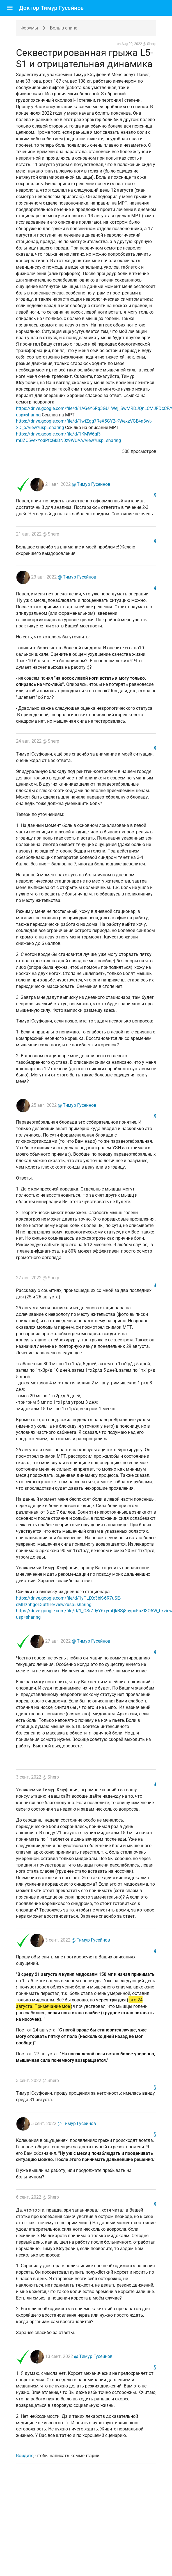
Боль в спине (63, 28)
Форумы (29, 28)
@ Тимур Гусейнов (90, 484)
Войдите (24, 2455)
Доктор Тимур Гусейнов (51, 7)
